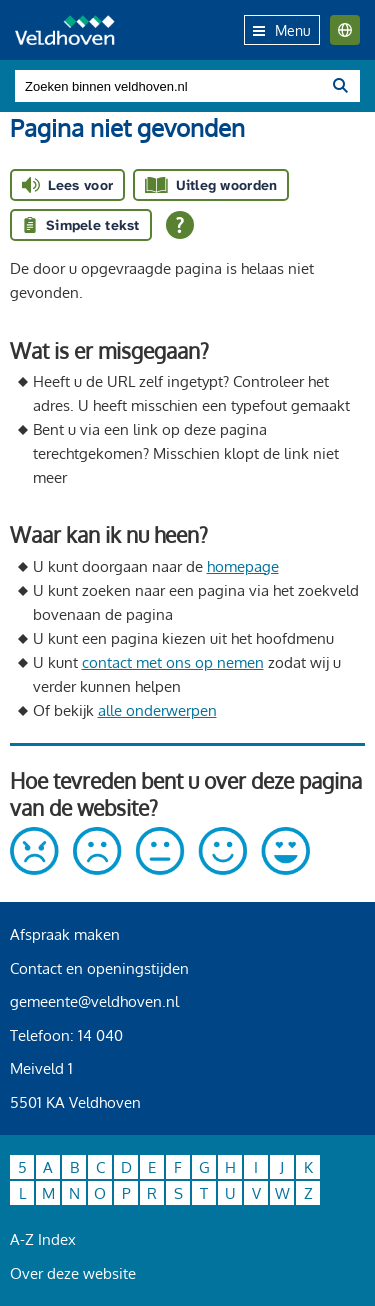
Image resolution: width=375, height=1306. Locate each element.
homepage (243, 566)
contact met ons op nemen (173, 662)
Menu (282, 30)
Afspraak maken (65, 934)
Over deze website (73, 1273)
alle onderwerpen (157, 710)
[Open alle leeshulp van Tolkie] (180, 225)
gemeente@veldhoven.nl (94, 1001)
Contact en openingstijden (99, 968)
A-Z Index (43, 1239)
